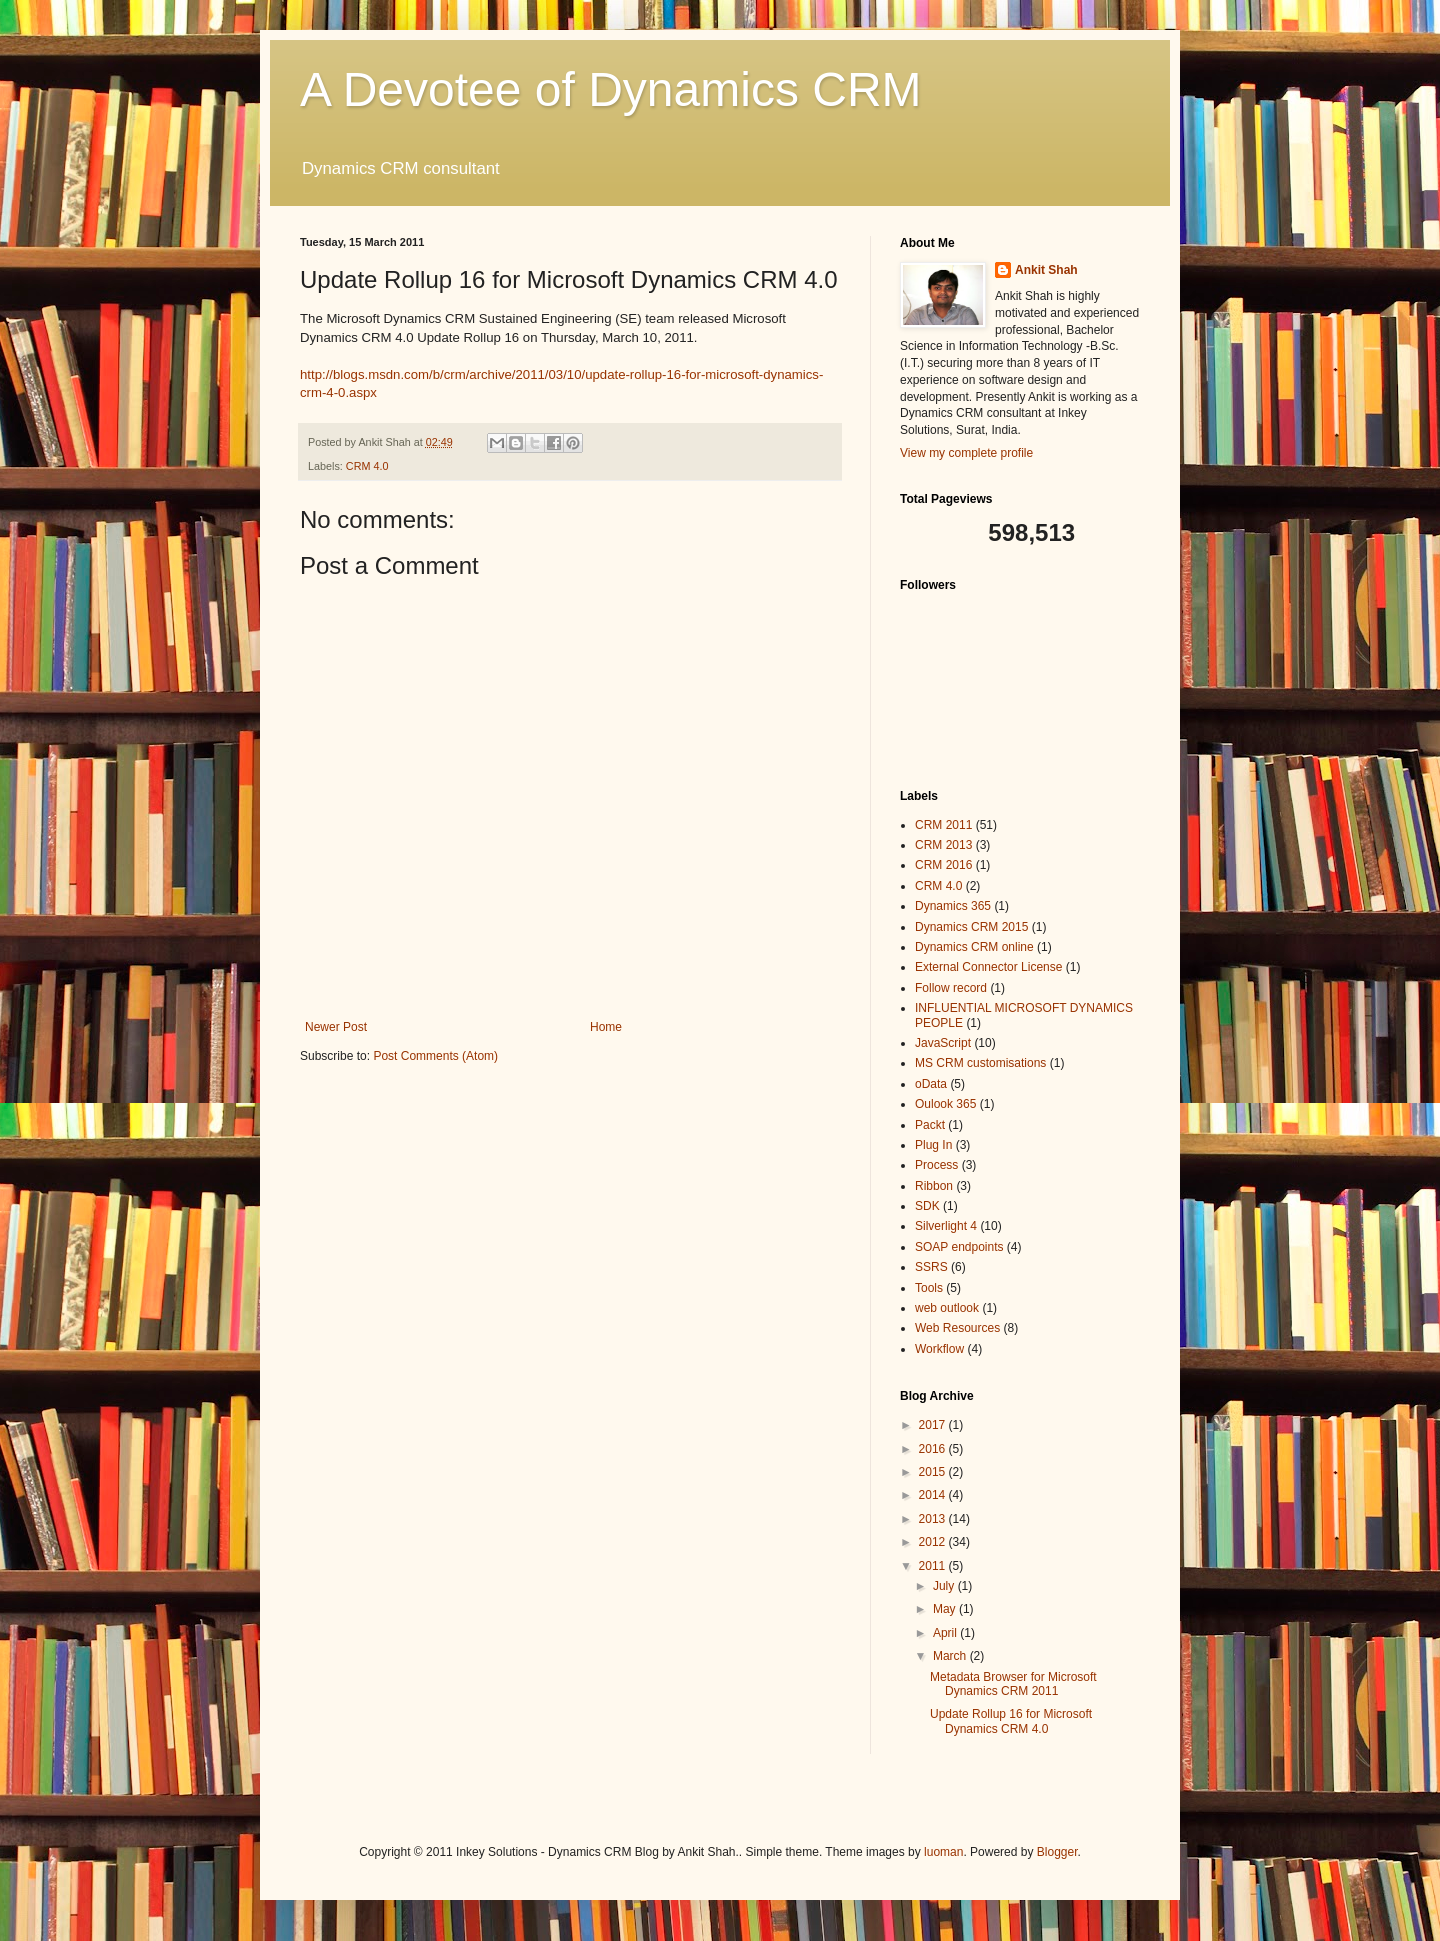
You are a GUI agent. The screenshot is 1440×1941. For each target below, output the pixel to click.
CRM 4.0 (367, 466)
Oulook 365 (945, 1104)
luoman (943, 1852)
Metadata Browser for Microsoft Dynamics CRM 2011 (1013, 1684)
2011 (934, 1566)
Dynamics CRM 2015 (971, 927)
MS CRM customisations (980, 1063)
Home (606, 1027)
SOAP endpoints (959, 1247)
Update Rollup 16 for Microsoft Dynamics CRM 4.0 (1011, 1721)
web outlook (947, 1308)
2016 (934, 1449)
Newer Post (336, 1027)
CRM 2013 (943, 845)
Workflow (939, 1349)
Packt (930, 1125)
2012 (934, 1542)
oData (931, 1084)
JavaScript (943, 1043)
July (945, 1586)
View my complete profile (966, 453)
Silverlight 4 (946, 1226)
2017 (934, 1425)
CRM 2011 (943, 825)
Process (936, 1165)
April (946, 1633)
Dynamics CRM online (974, 947)
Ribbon (934, 1186)
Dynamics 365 (953, 906)
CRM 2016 (943, 865)
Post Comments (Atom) (435, 1056)
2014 (934, 1495)
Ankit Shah (1046, 270)
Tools (929, 1288)
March (951, 1656)
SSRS (931, 1267)
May (946, 1609)
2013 (934, 1519)
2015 (934, 1472)
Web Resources (957, 1328)
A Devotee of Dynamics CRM (611, 89)
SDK (927, 1206)
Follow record (951, 988)
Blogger (1057, 1852)
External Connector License (988, 967)
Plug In (933, 1145)
